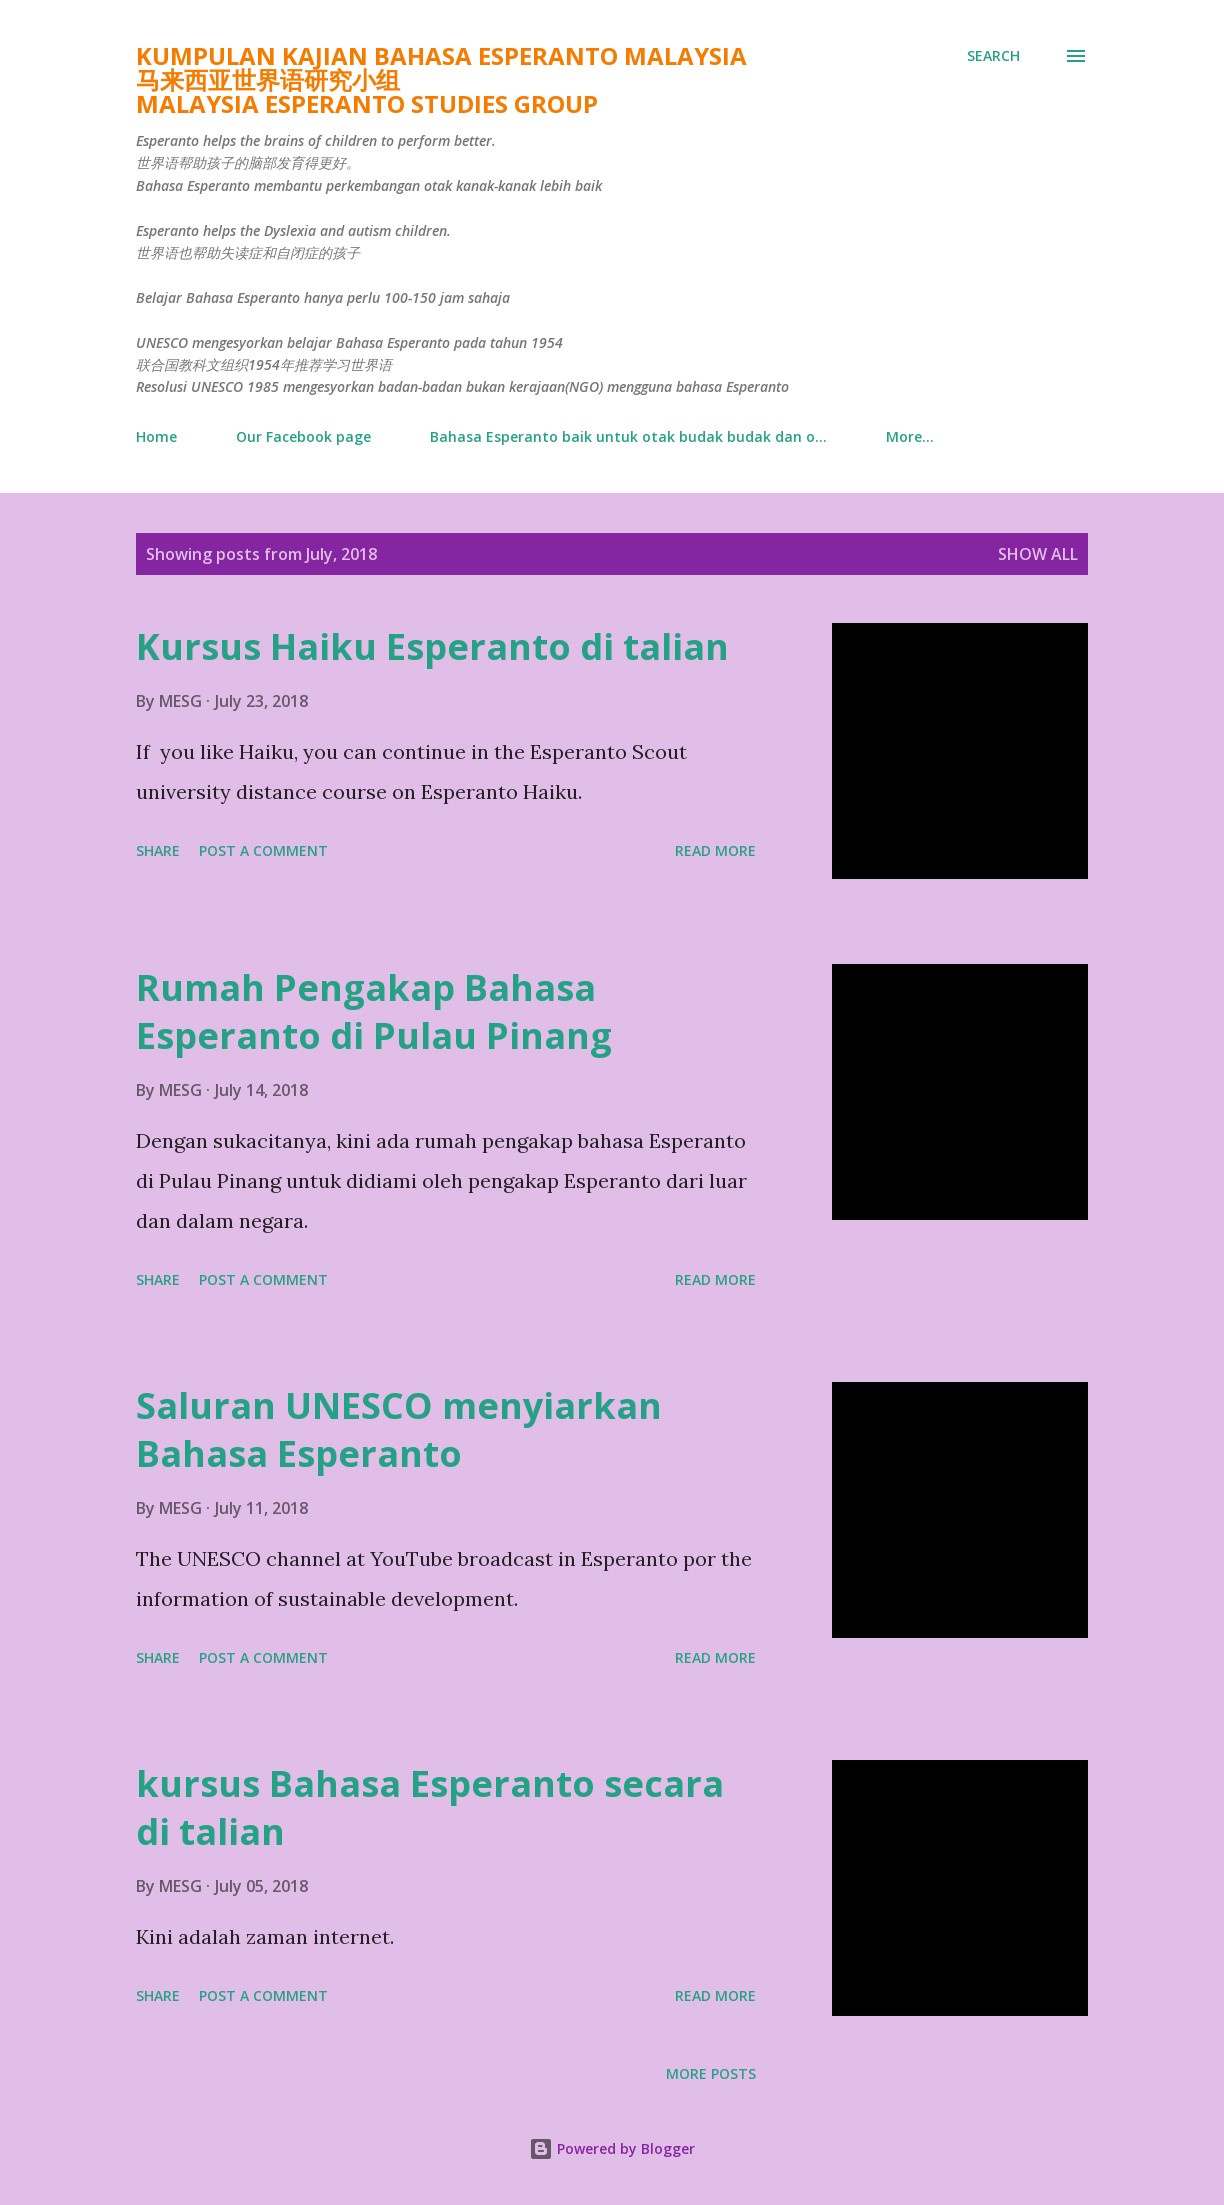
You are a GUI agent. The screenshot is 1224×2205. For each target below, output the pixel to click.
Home (156, 436)
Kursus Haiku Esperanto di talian (432, 646)
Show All (1038, 554)
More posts (711, 2073)
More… (910, 436)
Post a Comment (263, 850)
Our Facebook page (303, 436)
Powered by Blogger (612, 2148)
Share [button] (158, 850)
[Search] (993, 56)
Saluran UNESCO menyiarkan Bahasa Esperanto (399, 1429)
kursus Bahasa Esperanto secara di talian (430, 1807)
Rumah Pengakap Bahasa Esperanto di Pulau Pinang (374, 1011)
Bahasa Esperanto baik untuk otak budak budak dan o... (628, 436)
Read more (715, 850)
